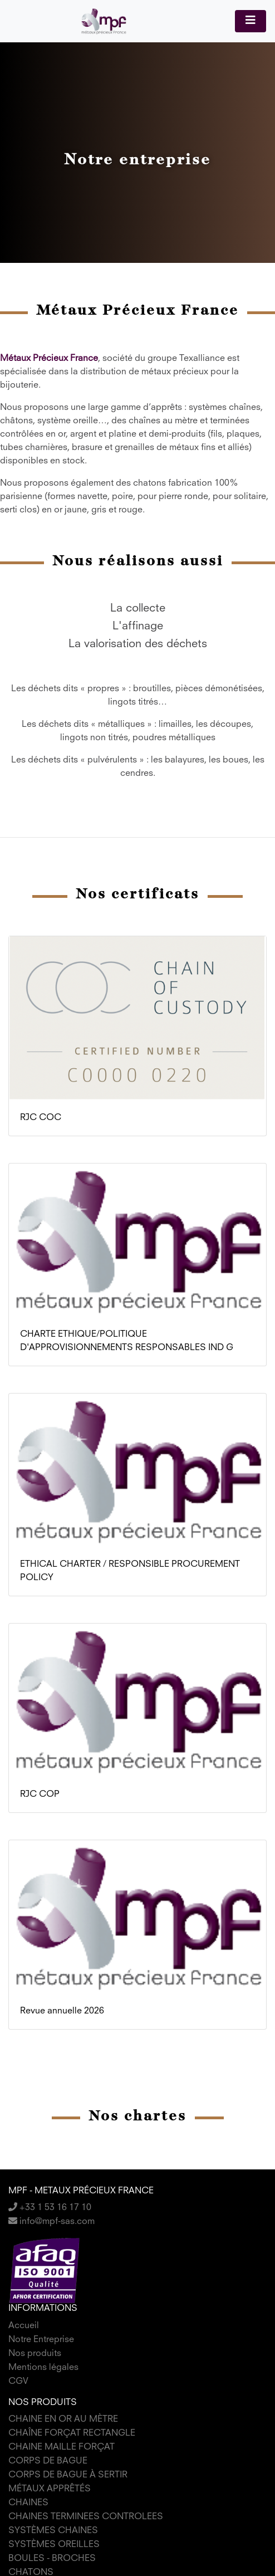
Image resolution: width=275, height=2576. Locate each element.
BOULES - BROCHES (52, 2558)
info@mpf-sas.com (51, 2221)
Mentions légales (43, 2367)
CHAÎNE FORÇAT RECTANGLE (71, 2433)
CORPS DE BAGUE (47, 2461)
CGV (18, 2381)
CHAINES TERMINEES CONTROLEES (85, 2517)
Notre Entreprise (41, 2339)
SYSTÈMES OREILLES (54, 2544)
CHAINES (28, 2503)
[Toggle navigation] (250, 21)
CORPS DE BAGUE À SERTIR (67, 2475)
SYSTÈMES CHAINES (53, 2530)
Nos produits (34, 2353)
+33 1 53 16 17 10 (49, 2207)
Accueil (23, 2325)
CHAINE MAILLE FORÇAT (61, 2447)
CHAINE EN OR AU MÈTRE (63, 2419)
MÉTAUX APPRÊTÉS (49, 2489)
